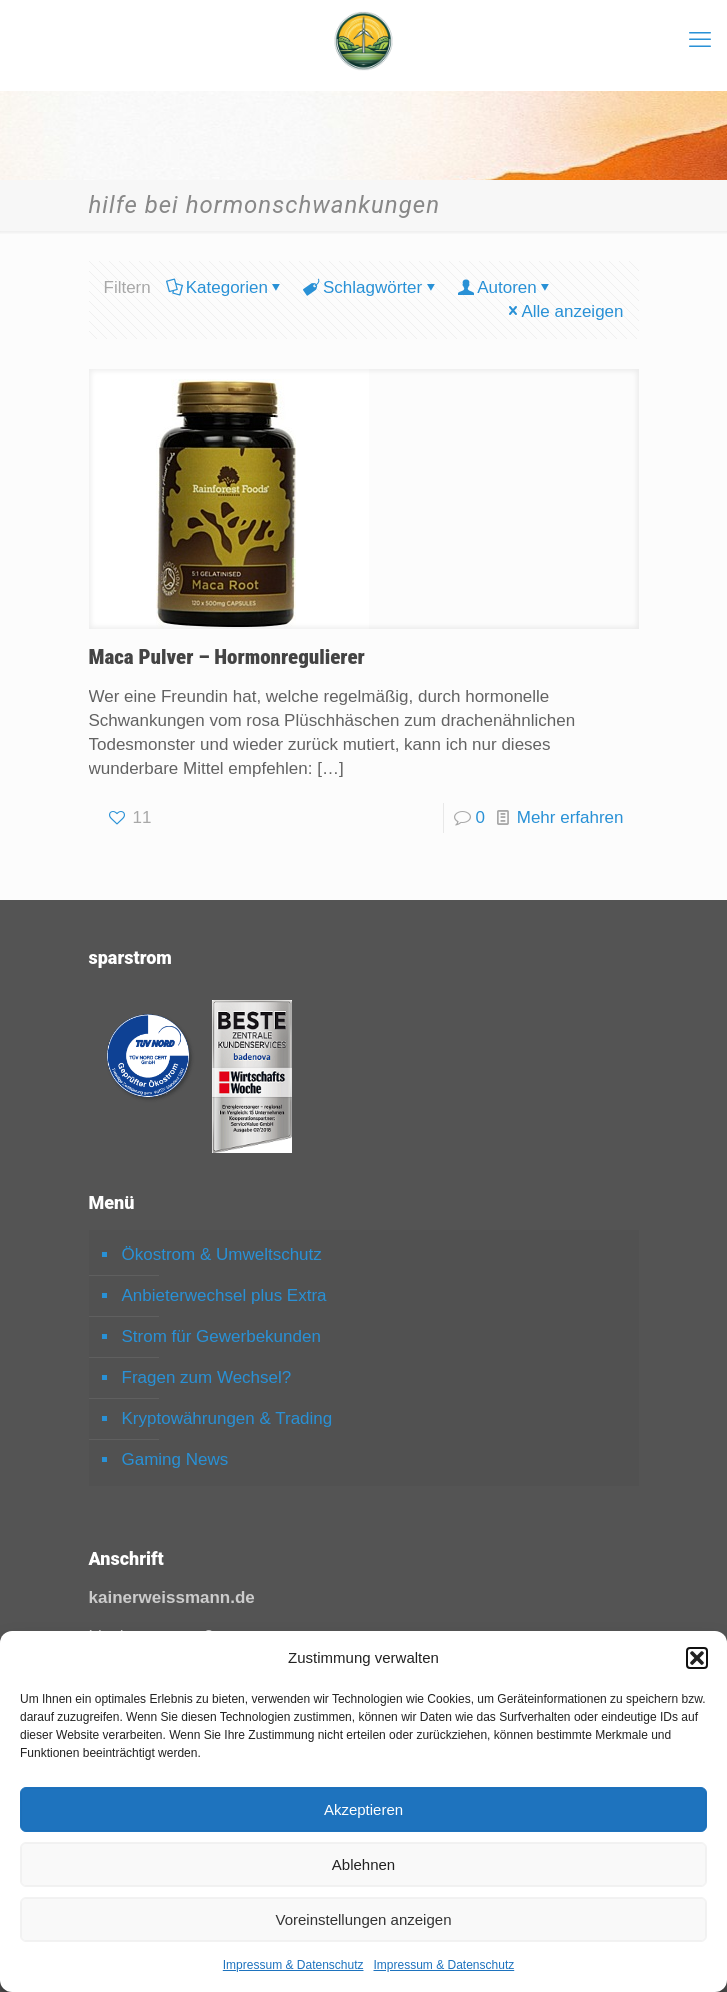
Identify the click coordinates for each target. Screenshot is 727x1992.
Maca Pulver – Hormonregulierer (227, 657)
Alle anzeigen (563, 311)
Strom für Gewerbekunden (221, 1336)
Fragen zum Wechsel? (207, 1377)
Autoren (505, 287)
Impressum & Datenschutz (293, 1965)
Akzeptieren (363, 1809)
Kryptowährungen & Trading (227, 1418)
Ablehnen (363, 1864)
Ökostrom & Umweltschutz (222, 1254)
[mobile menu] (700, 40)
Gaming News (175, 1459)
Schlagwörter (371, 287)
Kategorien (225, 287)
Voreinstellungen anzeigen (364, 1919)
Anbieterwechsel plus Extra (224, 1295)
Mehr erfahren (570, 817)
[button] (697, 1658)
